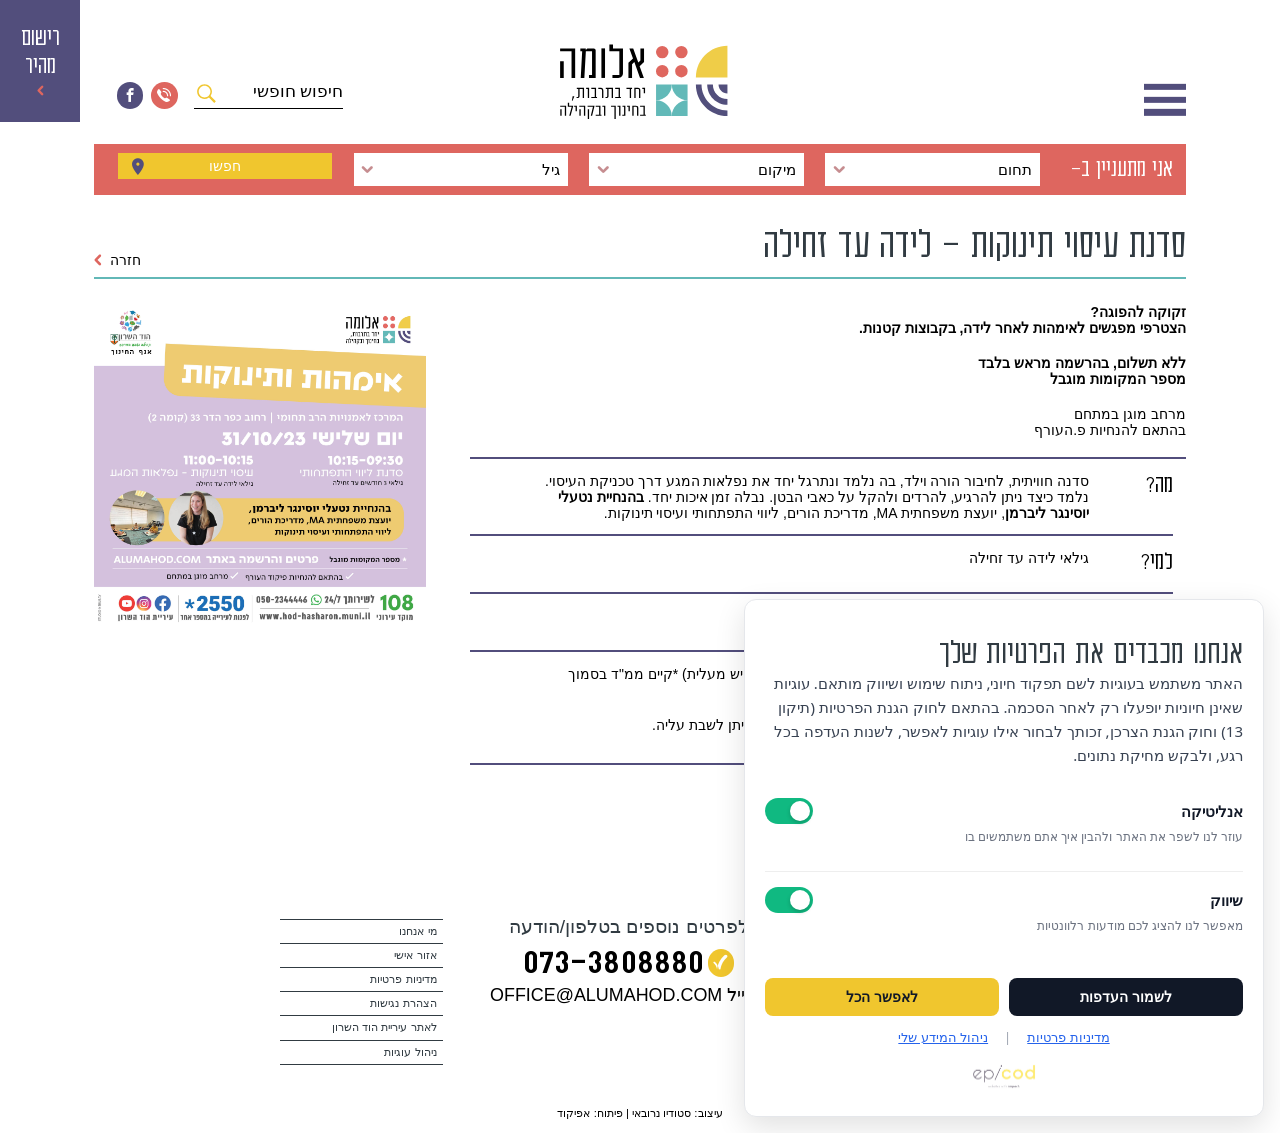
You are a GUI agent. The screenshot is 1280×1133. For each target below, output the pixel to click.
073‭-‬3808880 (613, 966)
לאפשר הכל (882, 997)
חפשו (224, 169)
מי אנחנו (417, 931)
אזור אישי (415, 955)
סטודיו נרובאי (661, 1113)
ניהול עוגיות (410, 1052)
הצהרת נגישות (403, 1003)
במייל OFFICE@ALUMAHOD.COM (628, 995)
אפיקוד (573, 1113)
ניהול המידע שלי (943, 1037)
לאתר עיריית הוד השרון (384, 1027)
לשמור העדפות (1126, 997)
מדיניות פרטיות (403, 979)
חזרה (117, 260)
